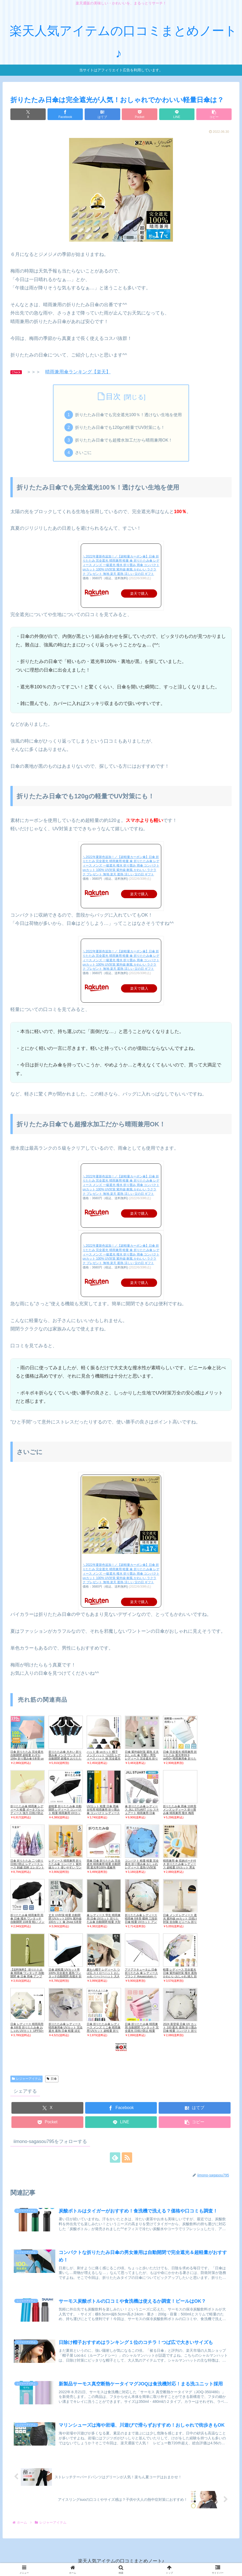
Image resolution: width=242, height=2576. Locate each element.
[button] (214, 114)
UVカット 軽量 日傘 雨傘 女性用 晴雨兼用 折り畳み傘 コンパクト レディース (103, 1809)
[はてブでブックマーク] (102, 114)
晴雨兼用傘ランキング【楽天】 (78, 371)
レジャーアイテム (26, 2079)
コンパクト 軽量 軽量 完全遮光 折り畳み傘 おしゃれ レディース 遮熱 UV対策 (142, 1864)
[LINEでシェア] (176, 114)
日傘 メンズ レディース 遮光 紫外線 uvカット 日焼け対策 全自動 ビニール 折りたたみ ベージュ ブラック (180, 1920)
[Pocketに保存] (139, 114)
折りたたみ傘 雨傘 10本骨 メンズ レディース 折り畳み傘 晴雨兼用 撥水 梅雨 (179, 1809)
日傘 (52, 2079)
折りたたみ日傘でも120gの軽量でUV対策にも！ (120, 427)
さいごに (83, 452)
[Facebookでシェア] (65, 114)
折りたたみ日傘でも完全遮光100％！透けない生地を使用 (128, 414)
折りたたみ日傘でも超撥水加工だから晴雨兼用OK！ (123, 440)
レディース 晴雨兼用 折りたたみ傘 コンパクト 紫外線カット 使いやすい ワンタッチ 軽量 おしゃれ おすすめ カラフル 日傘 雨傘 (65, 1867)
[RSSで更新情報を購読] (127, 2157)
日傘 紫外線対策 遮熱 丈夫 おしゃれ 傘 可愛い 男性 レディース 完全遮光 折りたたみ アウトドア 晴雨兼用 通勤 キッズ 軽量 (142, 1758)
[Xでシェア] (28, 114)
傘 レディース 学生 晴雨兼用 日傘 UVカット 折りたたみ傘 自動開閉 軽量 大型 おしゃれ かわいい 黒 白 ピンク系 (103, 1922)
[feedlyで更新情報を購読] (115, 2157)
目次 (113, 396)
